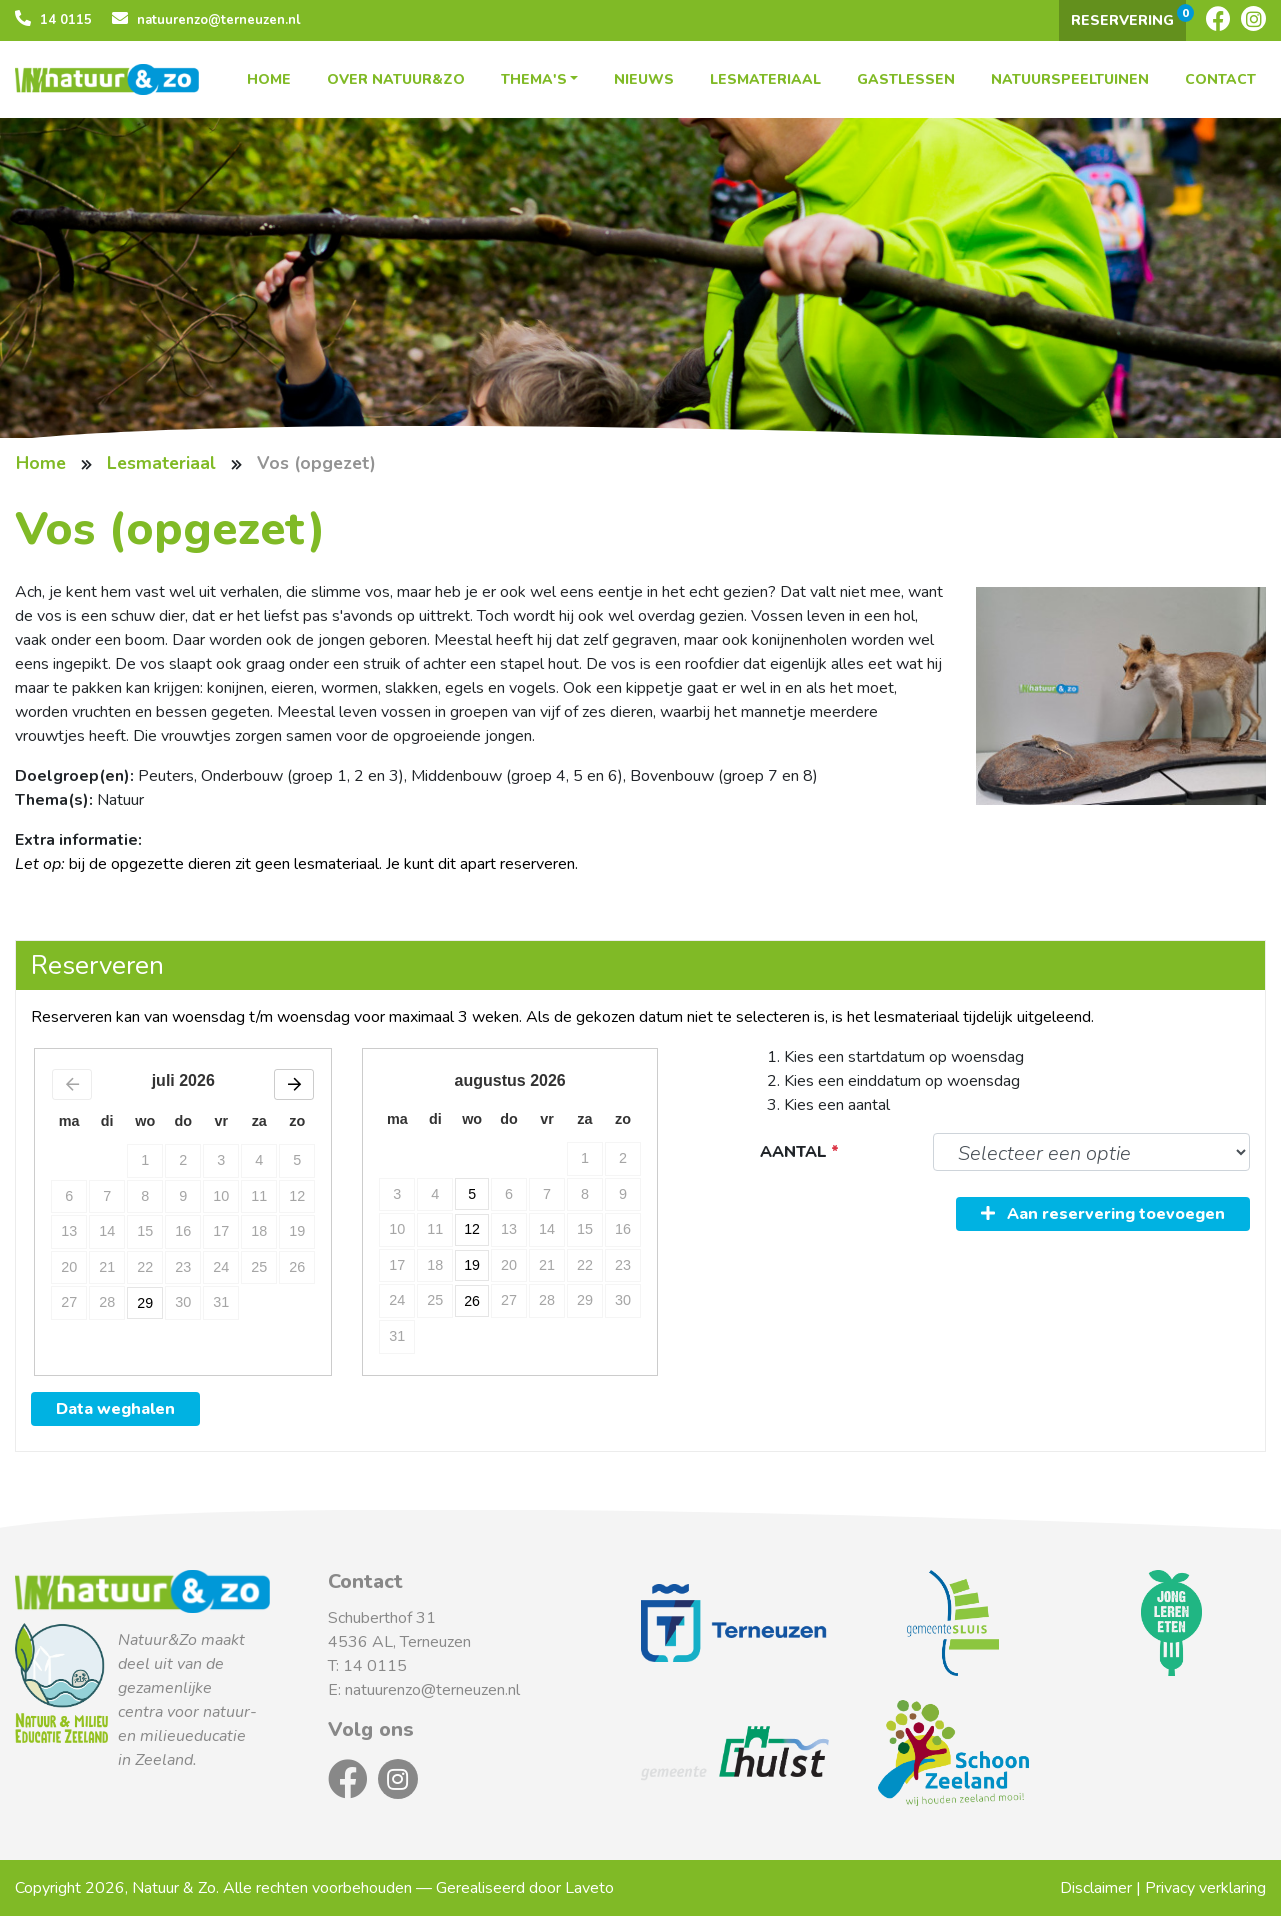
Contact (1220, 79)
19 (473, 1265)
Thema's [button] (534, 79)
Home (269, 79)
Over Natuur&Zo (396, 79)
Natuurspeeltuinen (1070, 79)
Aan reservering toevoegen (1103, 1214)
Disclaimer (1096, 1888)
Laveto (589, 1888)
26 (473, 1300)
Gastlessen (906, 79)
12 (473, 1229)
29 (145, 1300)
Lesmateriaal (765, 79)
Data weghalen (115, 1409)
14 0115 (53, 20)
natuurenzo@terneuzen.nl (206, 20)
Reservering (1128, 17)
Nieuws (644, 79)
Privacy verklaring (1205, 1888)
